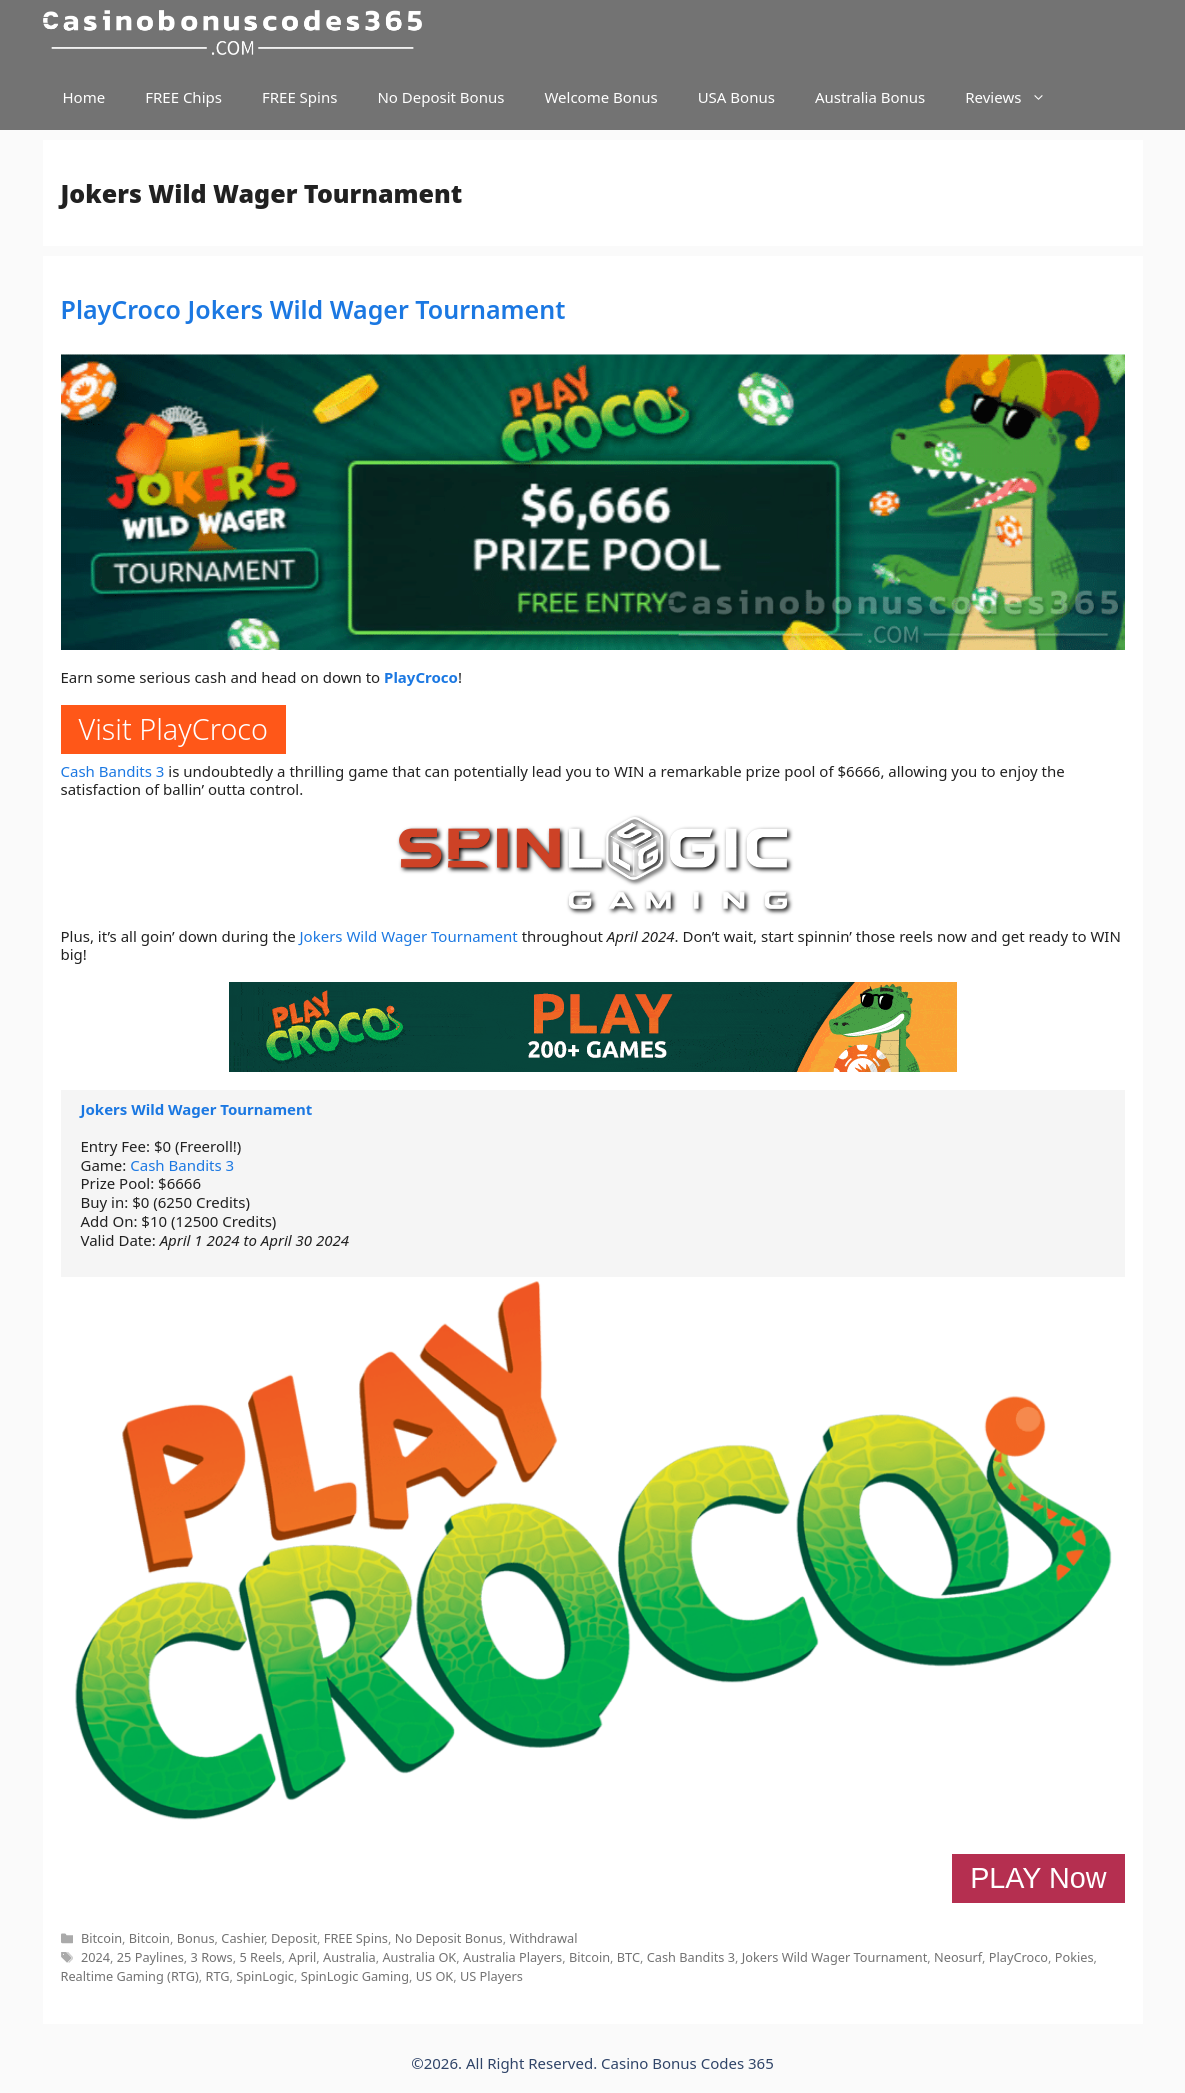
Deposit (294, 1938)
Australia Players (512, 1957)
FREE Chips (183, 97)
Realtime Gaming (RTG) (130, 1976)
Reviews (1015, 97)
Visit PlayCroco (174, 728)
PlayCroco (421, 677)
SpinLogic (265, 1976)
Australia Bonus (870, 97)
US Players (491, 1976)
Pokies (1074, 1957)
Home (84, 97)
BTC (628, 1957)
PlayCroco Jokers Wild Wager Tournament (313, 309)
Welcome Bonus (600, 97)
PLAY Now (1038, 1878)
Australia (349, 1957)
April (303, 1957)
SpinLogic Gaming (355, 1976)
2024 (95, 1957)
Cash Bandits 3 (113, 771)
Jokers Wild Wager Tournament (409, 936)
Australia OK (419, 1957)
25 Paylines (150, 1957)
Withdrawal (543, 1938)
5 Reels (260, 1957)
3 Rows (212, 1957)
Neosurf (958, 1957)
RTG (218, 1976)
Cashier (242, 1938)
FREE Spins (299, 97)
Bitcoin (101, 1938)
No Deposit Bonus (440, 97)
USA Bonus (736, 97)
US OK (435, 1976)
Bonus (196, 1938)
